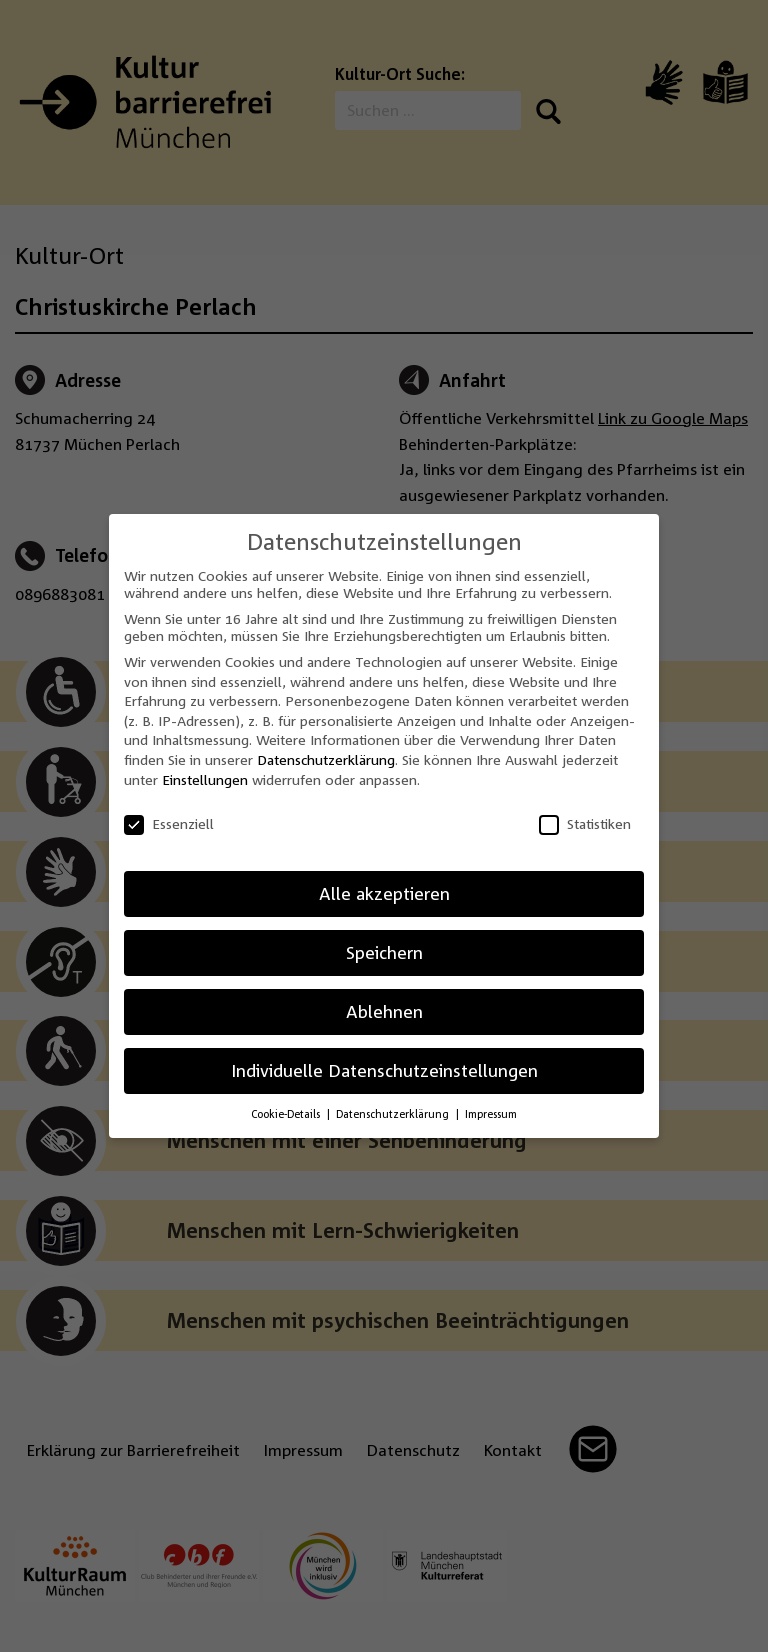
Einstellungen (205, 779)
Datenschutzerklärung (326, 759)
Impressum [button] (491, 1114)
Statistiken (585, 823)
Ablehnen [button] (384, 1011)
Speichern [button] (384, 952)
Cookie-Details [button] (287, 1114)
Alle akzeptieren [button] (384, 893)
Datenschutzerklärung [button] (394, 1114)
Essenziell (169, 823)
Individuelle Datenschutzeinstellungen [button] (384, 1070)
